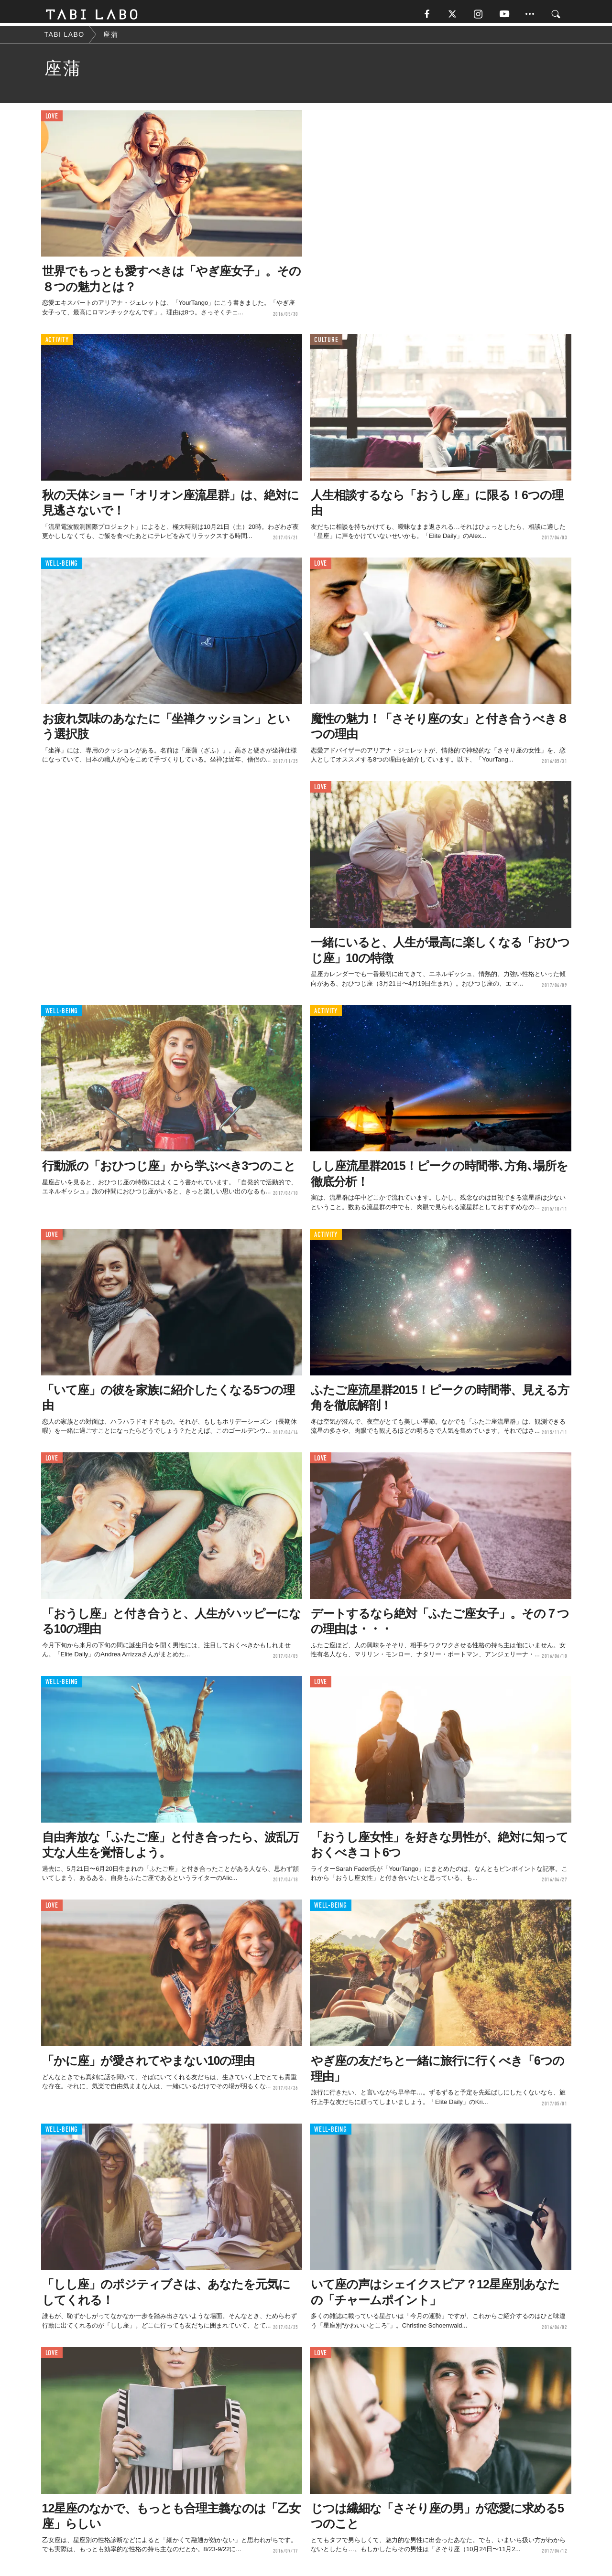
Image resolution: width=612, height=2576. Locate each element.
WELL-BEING (61, 566)
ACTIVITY (57, 342)
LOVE (51, 119)
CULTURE (326, 342)
